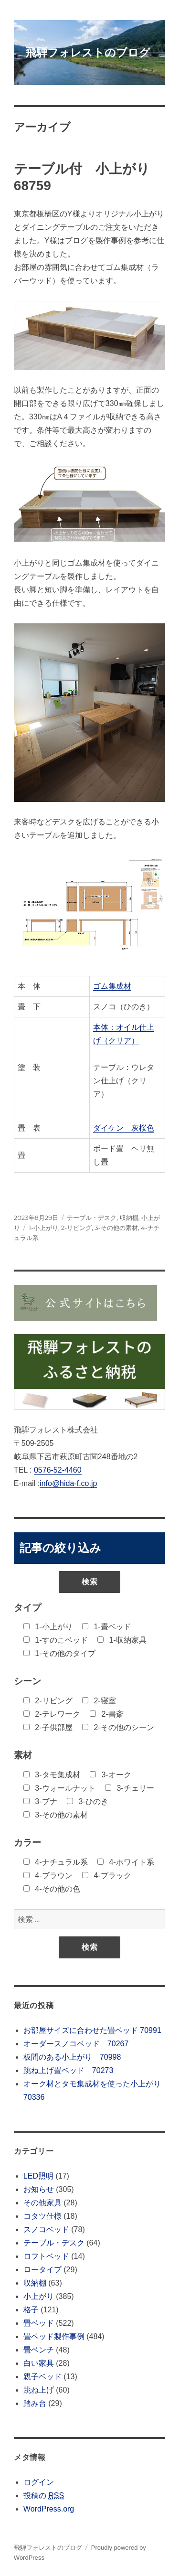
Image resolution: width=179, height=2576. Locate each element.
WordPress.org (48, 2509)
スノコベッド (46, 2229)
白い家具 (38, 2363)
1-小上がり (43, 1227)
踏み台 (34, 2403)
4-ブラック (106, 1875)
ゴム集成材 (112, 986)
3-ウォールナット (59, 1788)
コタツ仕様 (42, 2216)
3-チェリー (129, 1788)
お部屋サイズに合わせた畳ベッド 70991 (92, 2030)
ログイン (38, 2482)
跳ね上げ (38, 2390)
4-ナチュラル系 (55, 1862)
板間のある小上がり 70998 (72, 2057)
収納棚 (129, 1217)
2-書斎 (107, 1714)
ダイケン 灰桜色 (123, 1128)
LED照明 (38, 2176)
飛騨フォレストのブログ (87, 52)
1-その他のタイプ (59, 1653)
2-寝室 (99, 1701)
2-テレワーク (51, 1714)
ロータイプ (42, 2270)
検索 (90, 1581)
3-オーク (110, 1775)
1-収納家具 (122, 1640)
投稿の (43, 2495)
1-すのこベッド (55, 1640)
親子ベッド (42, 2377)
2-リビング (76, 1227)
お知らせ (38, 2189)
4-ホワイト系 (125, 1862)
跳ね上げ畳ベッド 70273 (68, 2070)
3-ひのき (87, 1801)
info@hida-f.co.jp (68, 1483)
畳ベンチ (38, 2350)
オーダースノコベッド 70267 (76, 2044)
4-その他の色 (51, 1889)
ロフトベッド (46, 2256)
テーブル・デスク (91, 1217)
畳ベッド (38, 2323)
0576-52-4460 (58, 1470)
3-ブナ (40, 1801)
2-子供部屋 (48, 1727)
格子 (31, 2310)
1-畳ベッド (106, 1627)
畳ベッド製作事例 (53, 2336)
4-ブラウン (48, 1875)
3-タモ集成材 (51, 1775)
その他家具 (42, 2203)
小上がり (38, 2296)
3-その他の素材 (116, 1227)
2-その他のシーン (118, 1727)
